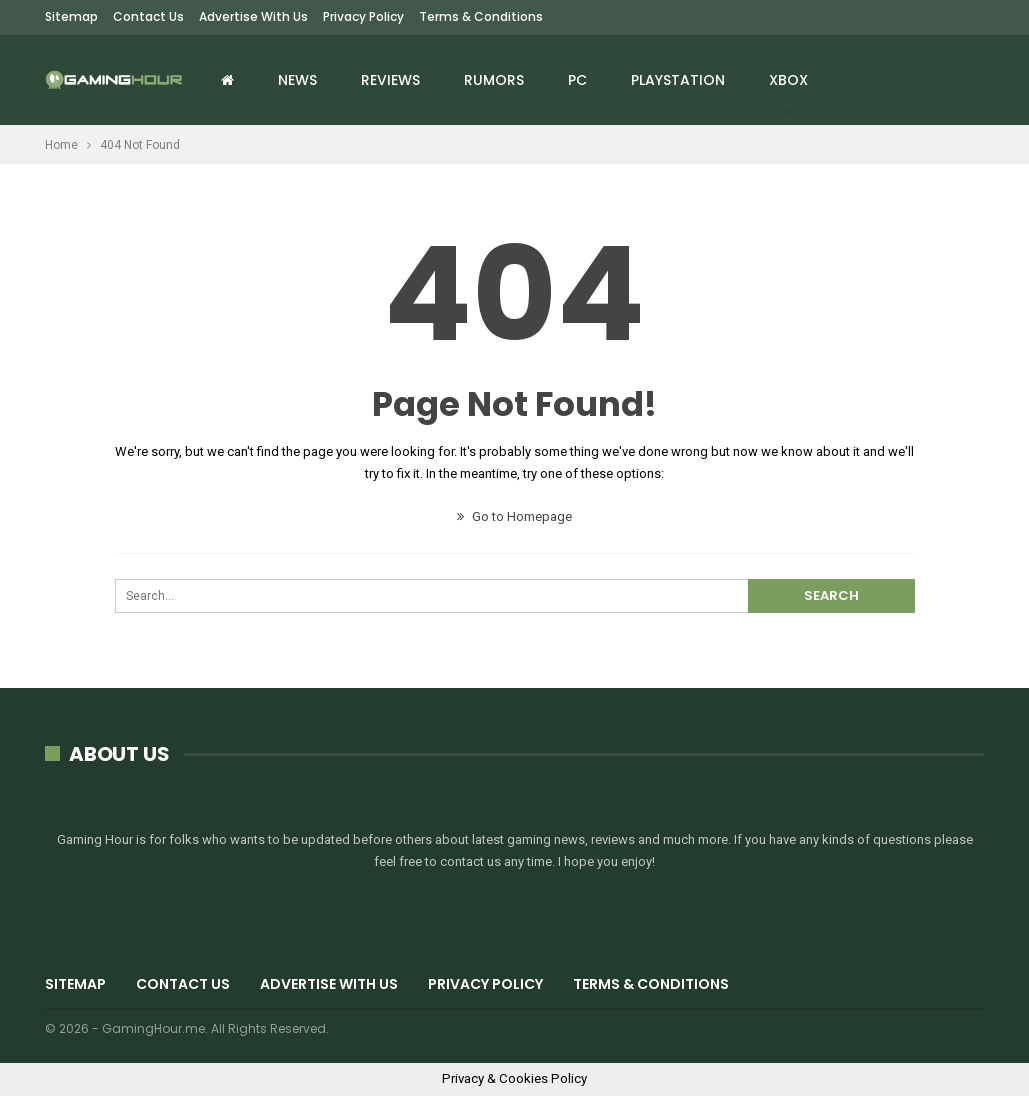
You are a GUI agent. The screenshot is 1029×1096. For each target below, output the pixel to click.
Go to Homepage (514, 516)
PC (577, 80)
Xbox (788, 80)
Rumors (494, 80)
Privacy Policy (363, 16)
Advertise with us (253, 16)
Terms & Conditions (481, 16)
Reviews (390, 80)
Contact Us (148, 16)
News (297, 80)
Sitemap (71, 16)
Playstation (678, 80)
